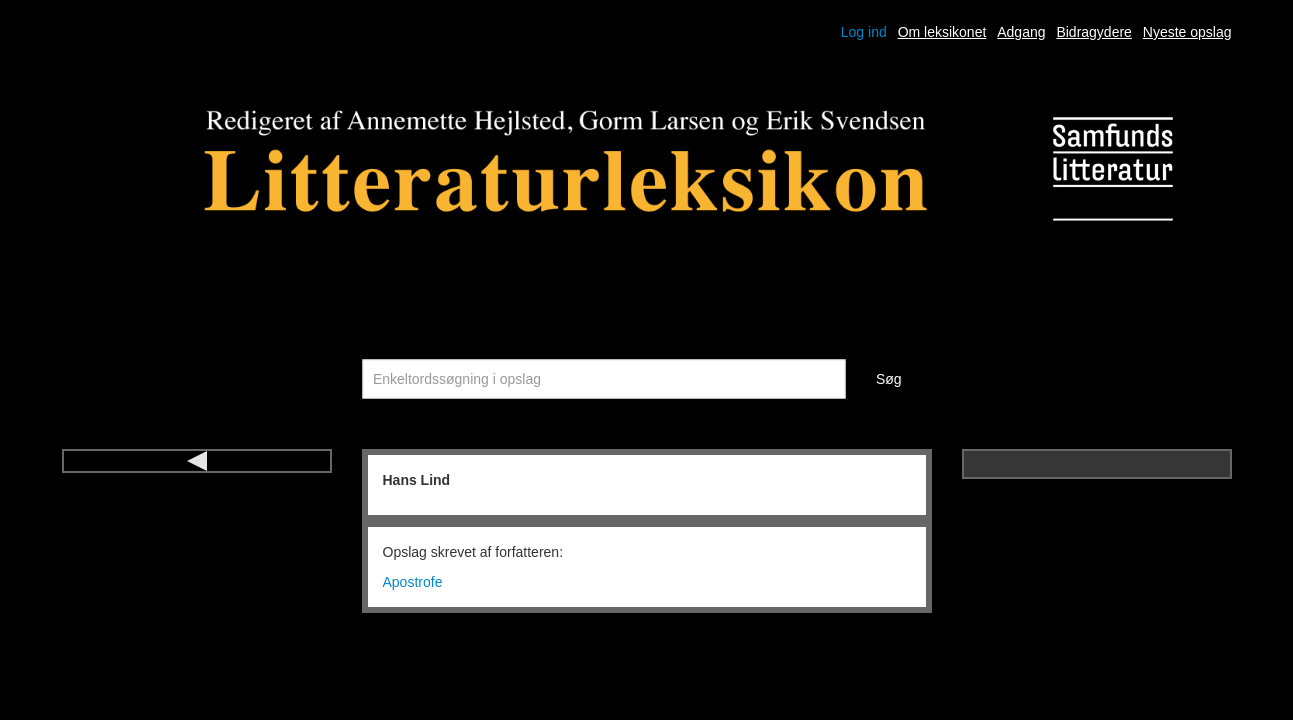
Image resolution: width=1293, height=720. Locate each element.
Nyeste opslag (1187, 32)
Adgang (1021, 32)
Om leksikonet (942, 32)
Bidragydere (1094, 32)
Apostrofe (413, 582)
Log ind (864, 32)
